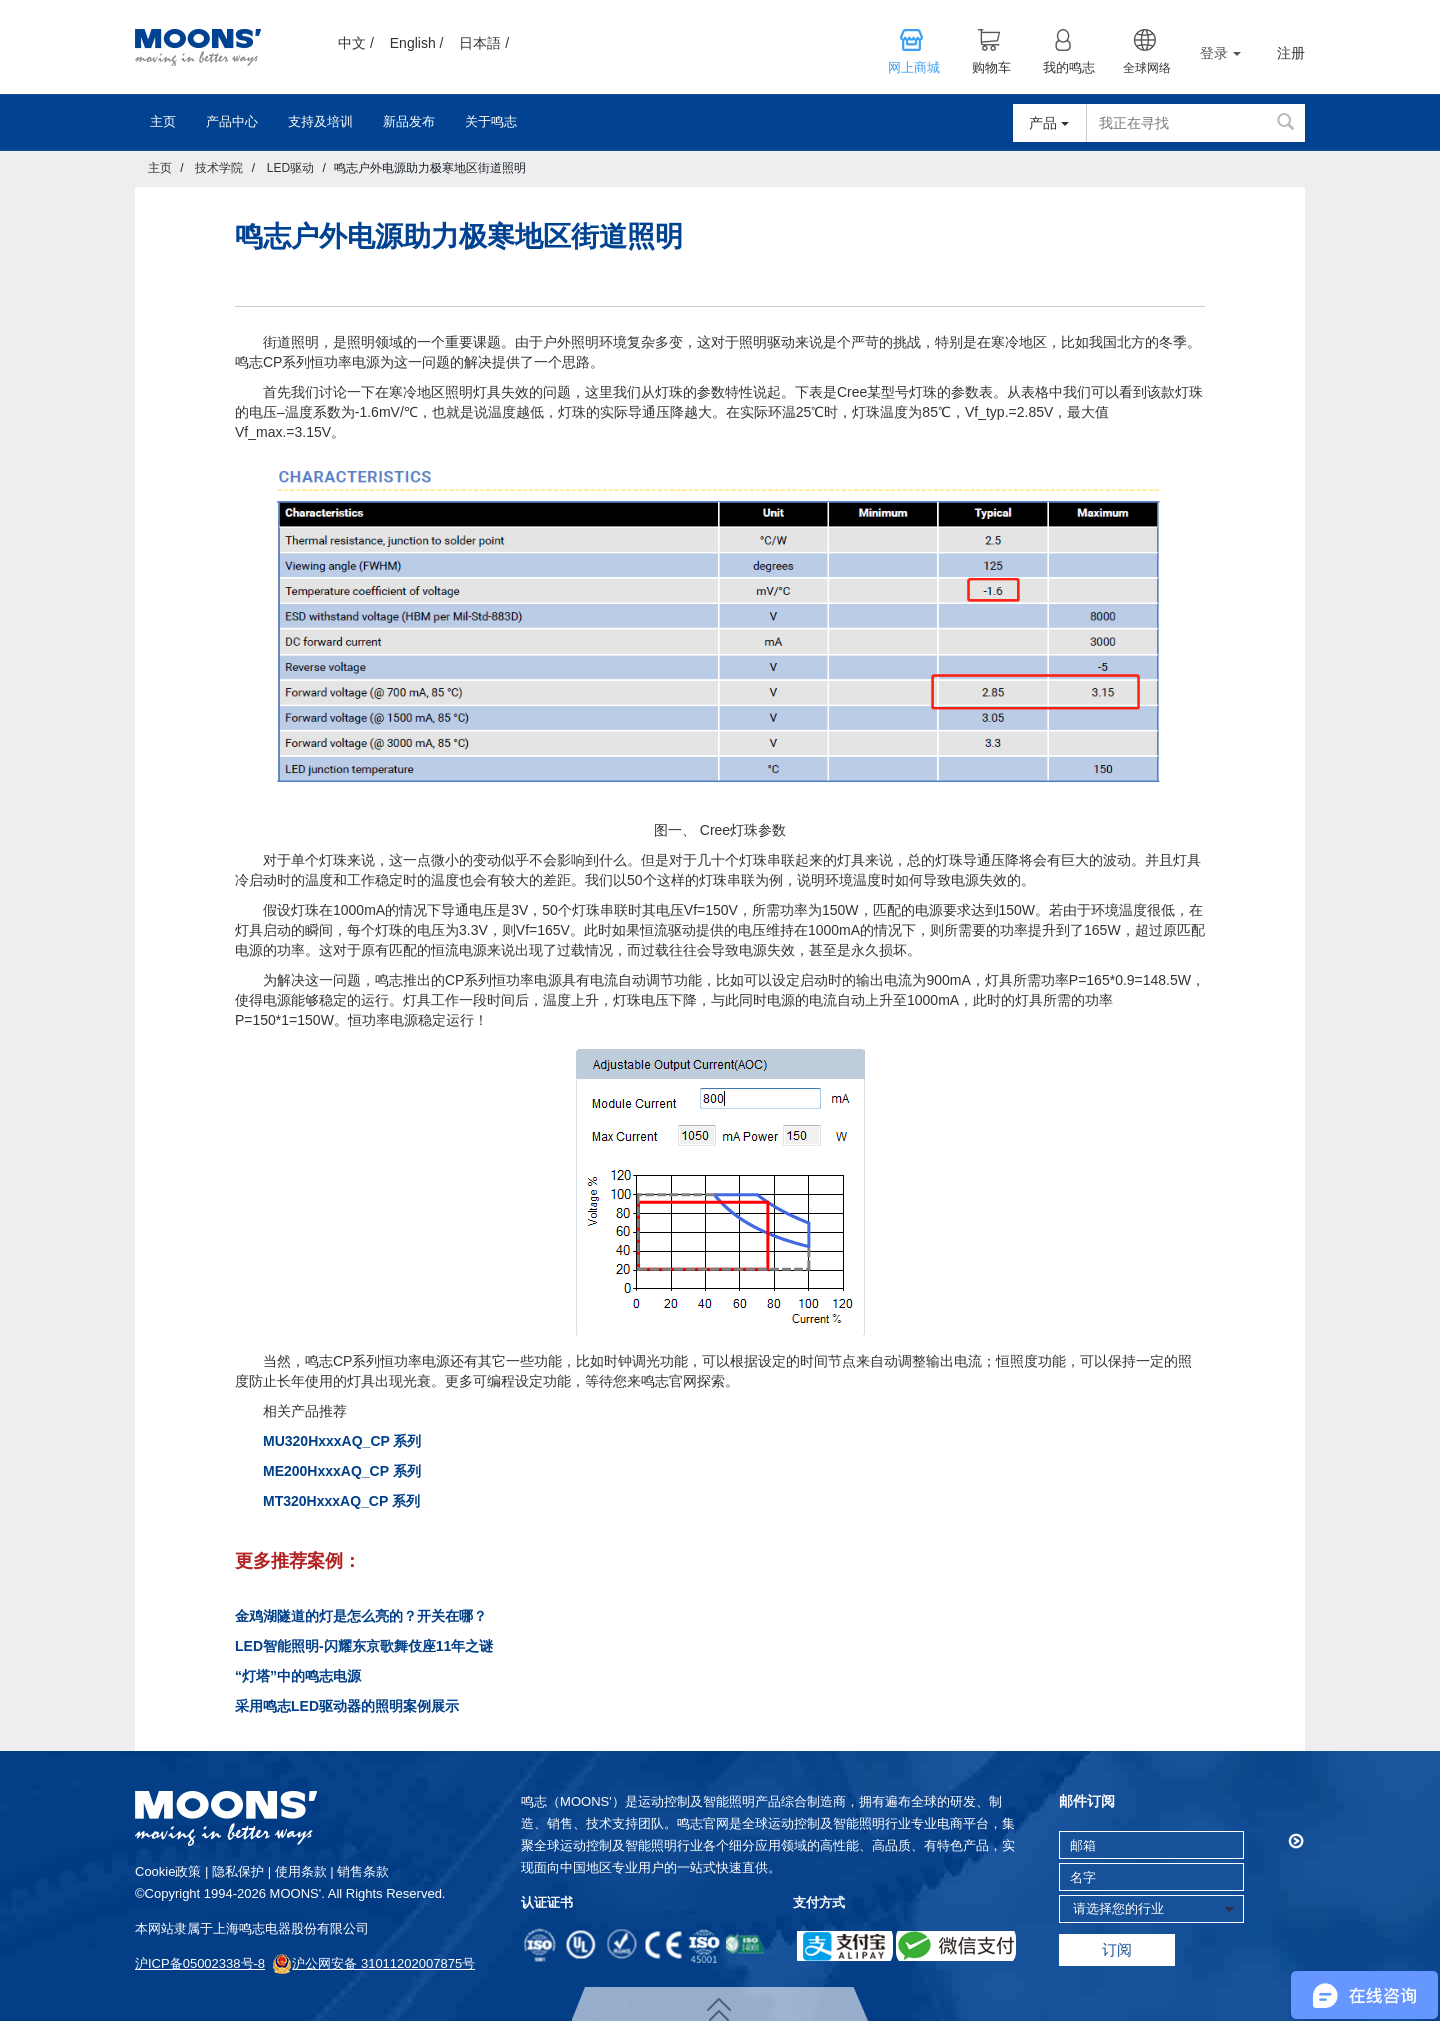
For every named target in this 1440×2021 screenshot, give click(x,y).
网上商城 (914, 68)
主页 (163, 121)
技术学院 (219, 168)
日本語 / (484, 43)
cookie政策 (168, 1871)
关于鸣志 (491, 121)
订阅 (1117, 1949)
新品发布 (409, 121)
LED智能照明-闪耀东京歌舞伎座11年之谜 (364, 1646)
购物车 (991, 68)
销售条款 (363, 1871)
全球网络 (1147, 68)
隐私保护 (238, 1871)
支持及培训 (320, 121)
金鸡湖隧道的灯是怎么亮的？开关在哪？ (361, 1616)
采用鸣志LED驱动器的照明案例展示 (347, 1706)
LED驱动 (290, 168)
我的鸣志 (1069, 68)
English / (417, 43)
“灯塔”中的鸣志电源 (298, 1676)
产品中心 (232, 121)
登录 (1220, 53)
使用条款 (301, 1871)
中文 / (356, 43)
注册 (1291, 53)
